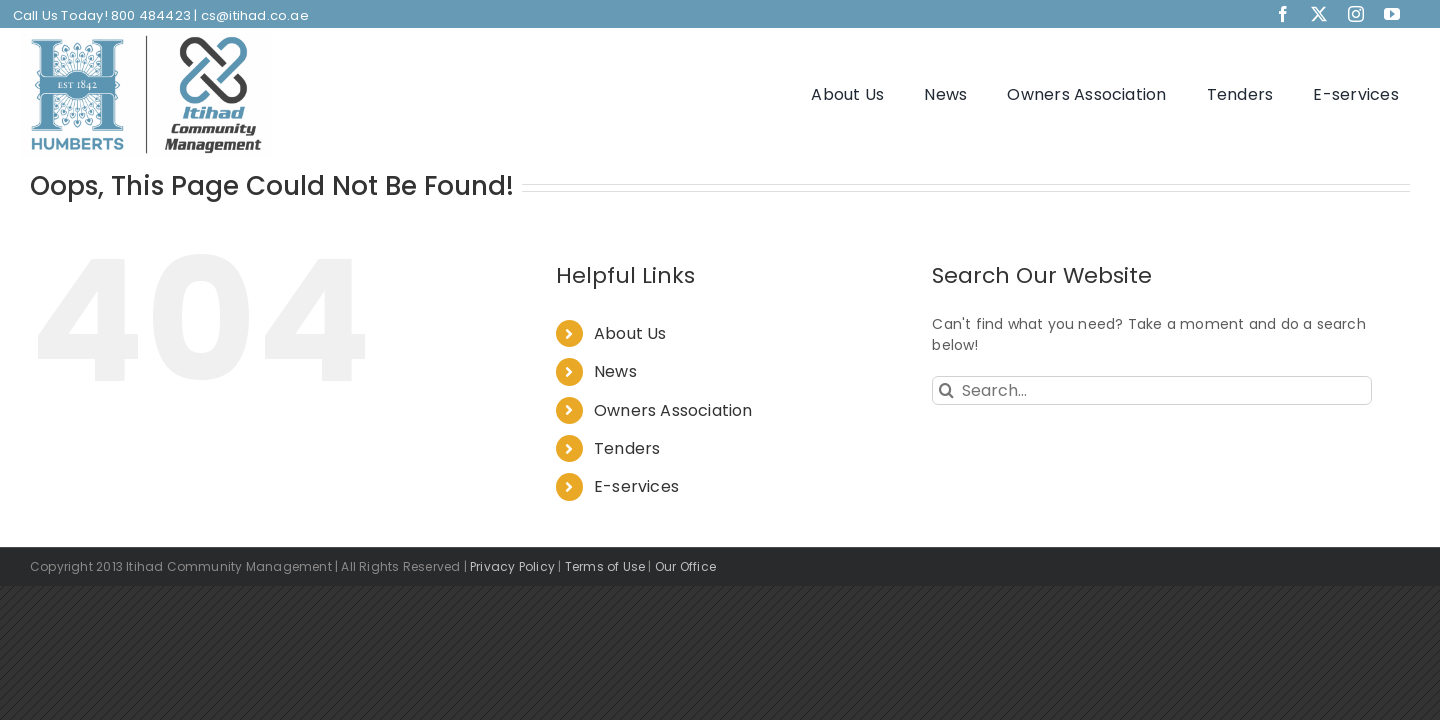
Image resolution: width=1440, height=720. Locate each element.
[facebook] (1283, 14)
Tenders (627, 448)
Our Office (685, 566)
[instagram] (1356, 14)
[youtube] (1392, 14)
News (615, 371)
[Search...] (1152, 390)
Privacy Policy (512, 566)
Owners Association (673, 410)
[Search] (946, 390)
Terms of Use (605, 566)
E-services (636, 486)
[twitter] (1319, 14)
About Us (630, 333)
